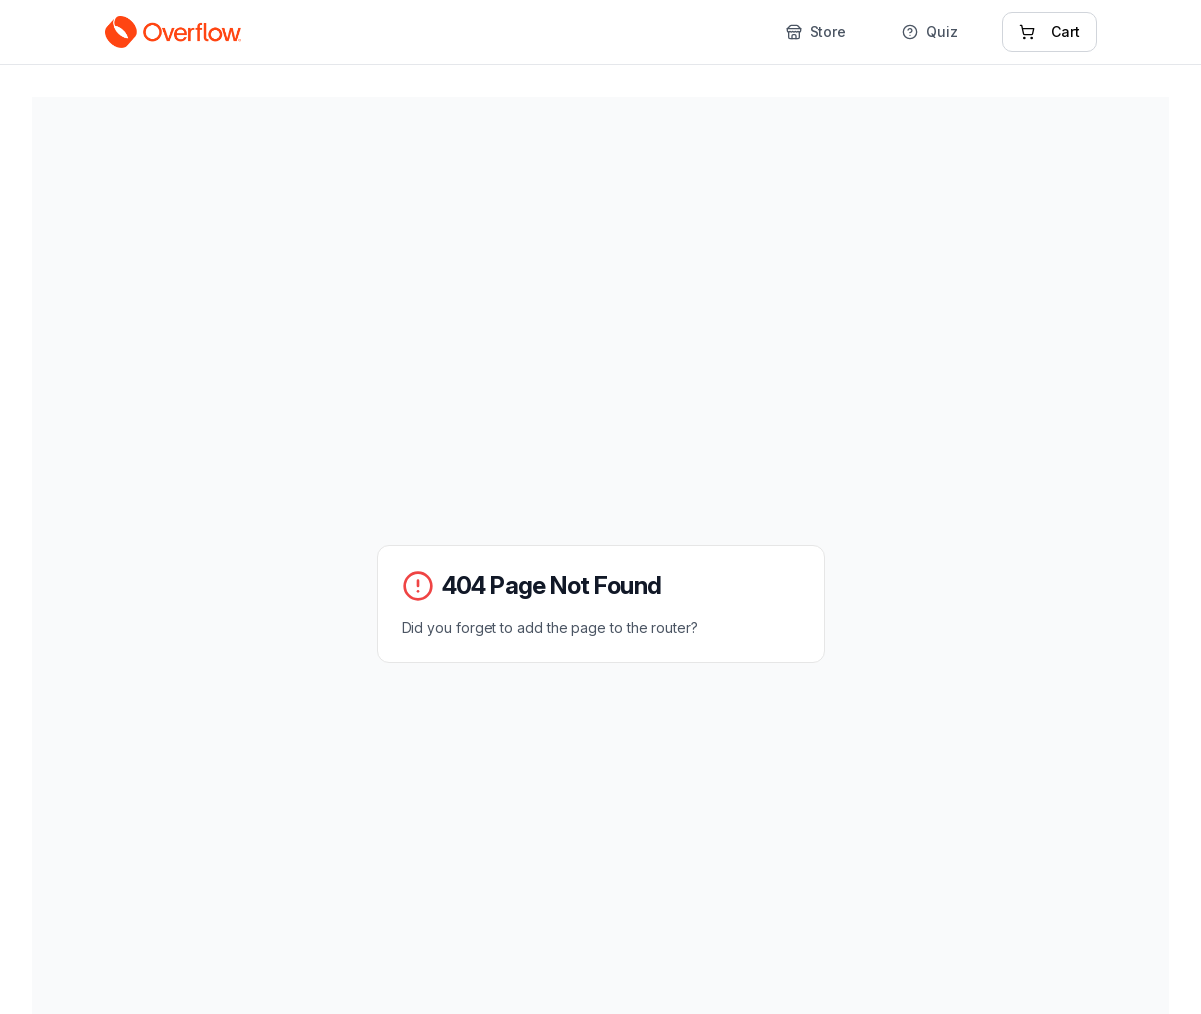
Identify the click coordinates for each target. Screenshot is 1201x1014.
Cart (1049, 31)
